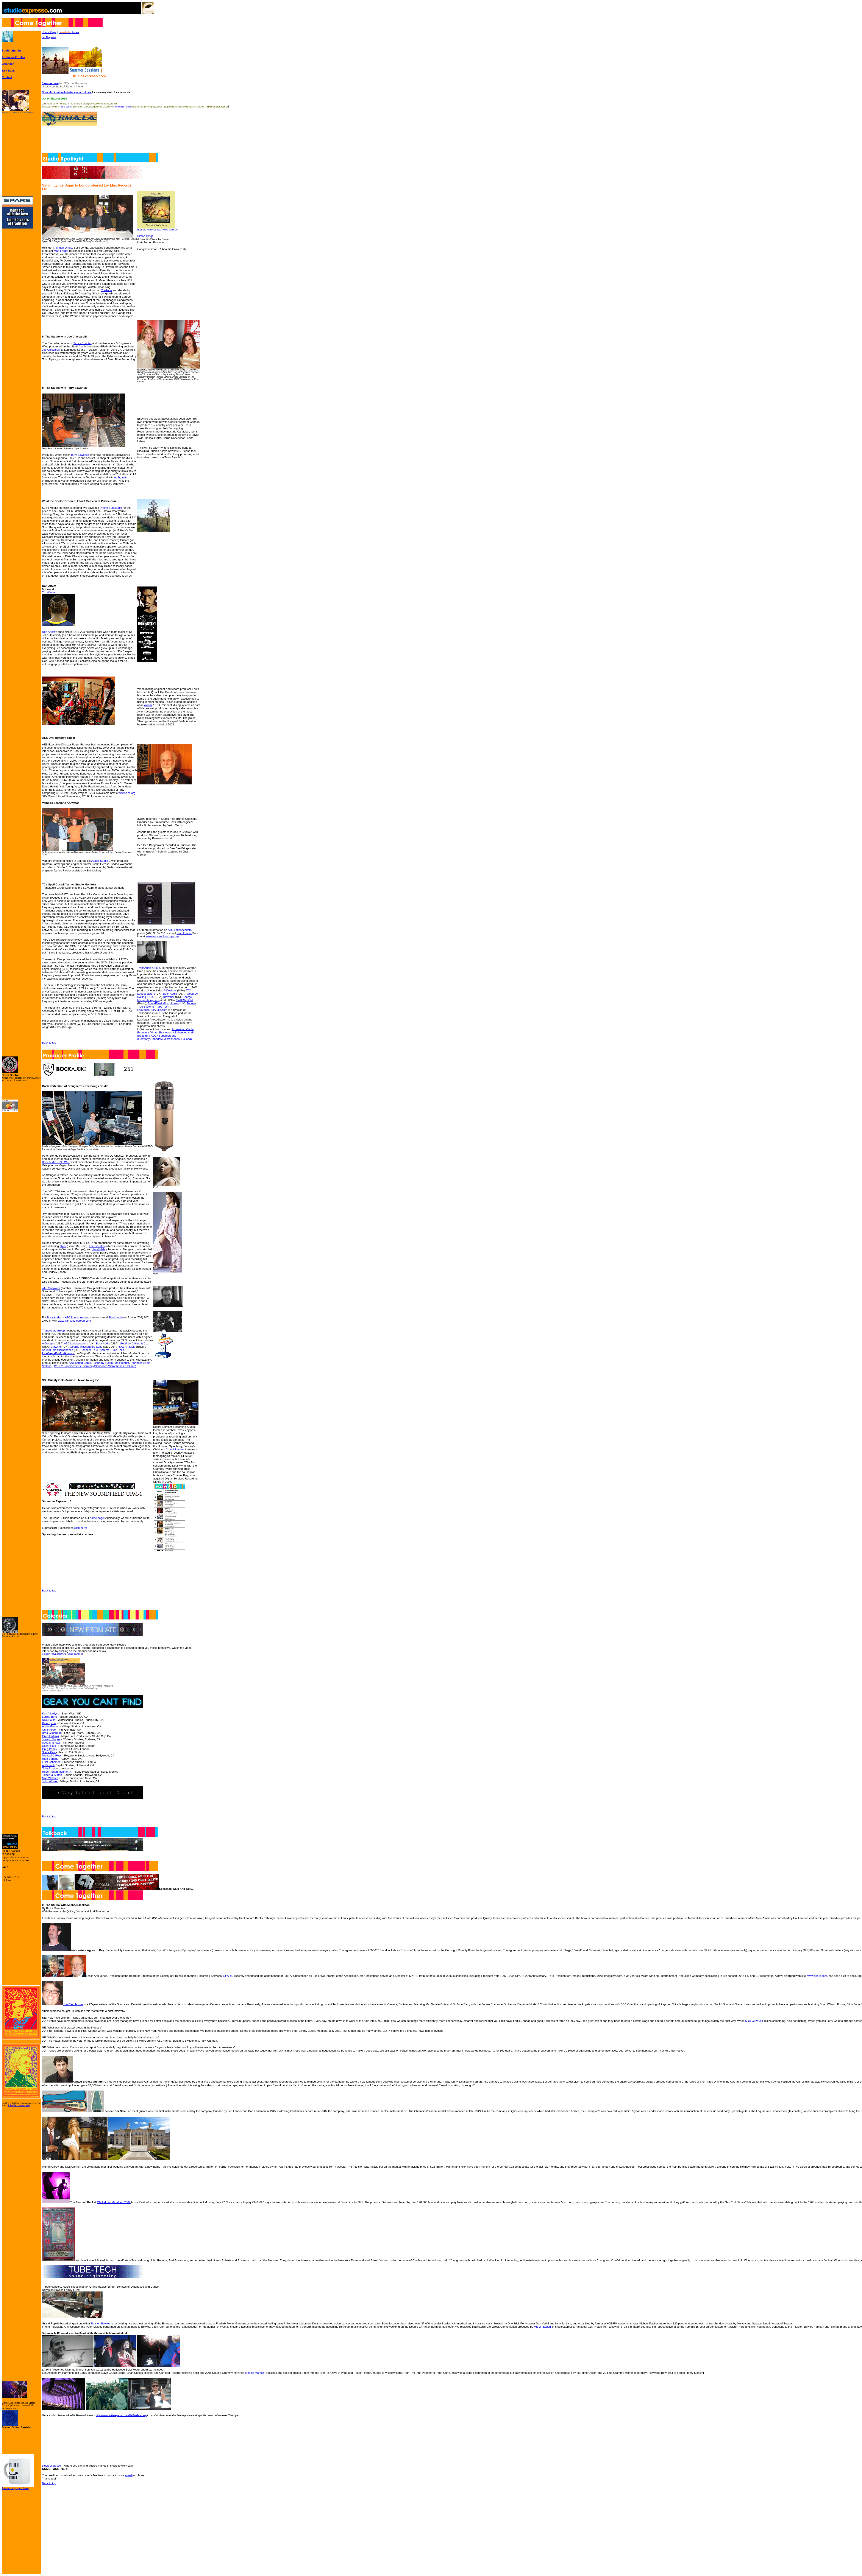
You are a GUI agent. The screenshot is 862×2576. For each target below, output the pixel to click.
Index (69, 32)
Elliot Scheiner (51, 1762)
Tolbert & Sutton (52, 1774)
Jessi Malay (99, 1249)
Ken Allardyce (50, 1713)
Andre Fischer (51, 1726)
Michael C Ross (52, 1755)
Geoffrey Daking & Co (133, 1343)
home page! (97, 1518)
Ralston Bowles (100, 2323)
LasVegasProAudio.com (152, 1009)
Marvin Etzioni (542, 2326)
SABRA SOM (184, 1000)
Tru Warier (48, 592)
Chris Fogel (49, 1729)
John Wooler (50, 1781)
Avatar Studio (100, 860)
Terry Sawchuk (80, 454)
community (119, 107)
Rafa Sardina (50, 1758)
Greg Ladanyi (50, 1736)
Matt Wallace (50, 1778)
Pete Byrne (49, 1723)
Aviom (148, 705)
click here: (80, 1527)
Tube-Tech (162, 1006)
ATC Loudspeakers (180, 930)
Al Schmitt (120, 477)
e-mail (129, 2475)
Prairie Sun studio (111, 507)
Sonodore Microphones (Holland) (171, 1039)
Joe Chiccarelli (51, 349)
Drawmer (168, 997)
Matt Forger (61, 250)
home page (65, 107)
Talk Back (8, 70)
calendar (87, 92)
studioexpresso (51, 2465)
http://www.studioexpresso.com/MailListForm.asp (121, 2415)
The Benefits (97, 1246)
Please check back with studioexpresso (62, 92)
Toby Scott (49, 1768)
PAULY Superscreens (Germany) (74, 1366)
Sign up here (50, 83)
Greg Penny (49, 1749)
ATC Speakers (51, 1288)
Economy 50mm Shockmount (155, 1032)
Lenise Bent (49, 1716)
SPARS (228, 1975)
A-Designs (169, 990)
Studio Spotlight (12, 50)
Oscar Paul (49, 1745)
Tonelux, (192, 1003)
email (128, 107)
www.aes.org (127, 793)
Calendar (8, 63)
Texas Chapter (82, 343)
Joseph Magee (51, 1739)
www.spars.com (817, 1975)
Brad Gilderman (52, 1732)
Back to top (49, 1042)
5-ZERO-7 (63, 1162)
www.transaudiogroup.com (162, 936)
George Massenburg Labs (86, 1346)
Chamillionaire (175, 1449)
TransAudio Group (148, 967)
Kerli (63, 1246)
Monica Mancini (254, 2372)
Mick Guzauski (754, 2020)
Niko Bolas (49, 1720)
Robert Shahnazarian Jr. (57, 1771)
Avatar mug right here (15, 2488)
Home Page (49, 32)
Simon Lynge (64, 247)
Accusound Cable (183, 1029)
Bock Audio (170, 993)
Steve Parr (49, 1752)
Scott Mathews (51, 1742)
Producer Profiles (13, 57)
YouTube (106, 290)
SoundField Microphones (163, 1003)
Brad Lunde (184, 933)
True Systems (146, 1006)
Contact (7, 77)
